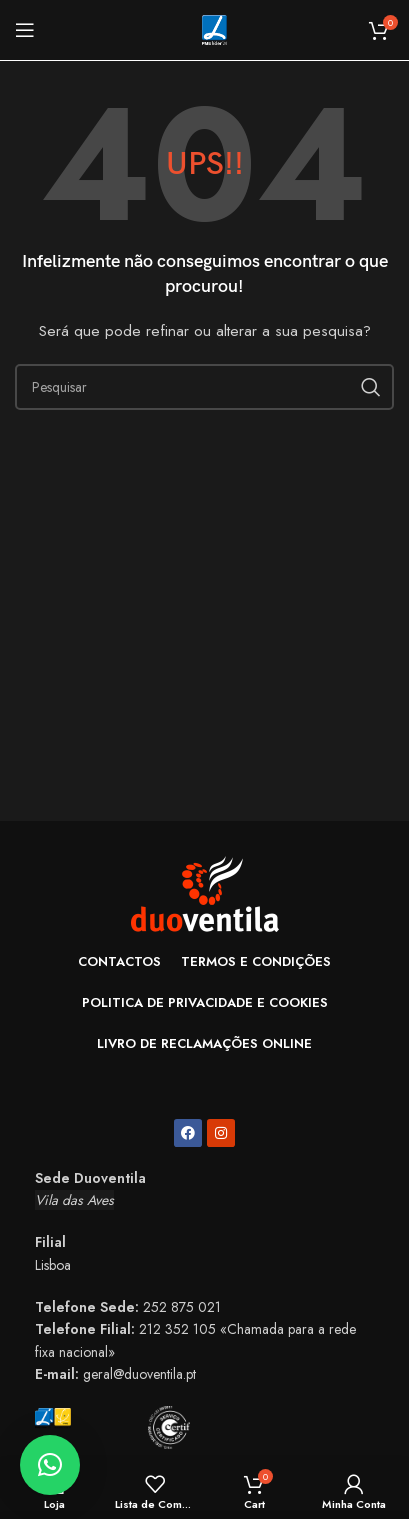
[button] (50, 1465)
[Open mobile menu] (25, 30)
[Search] (204, 387)
